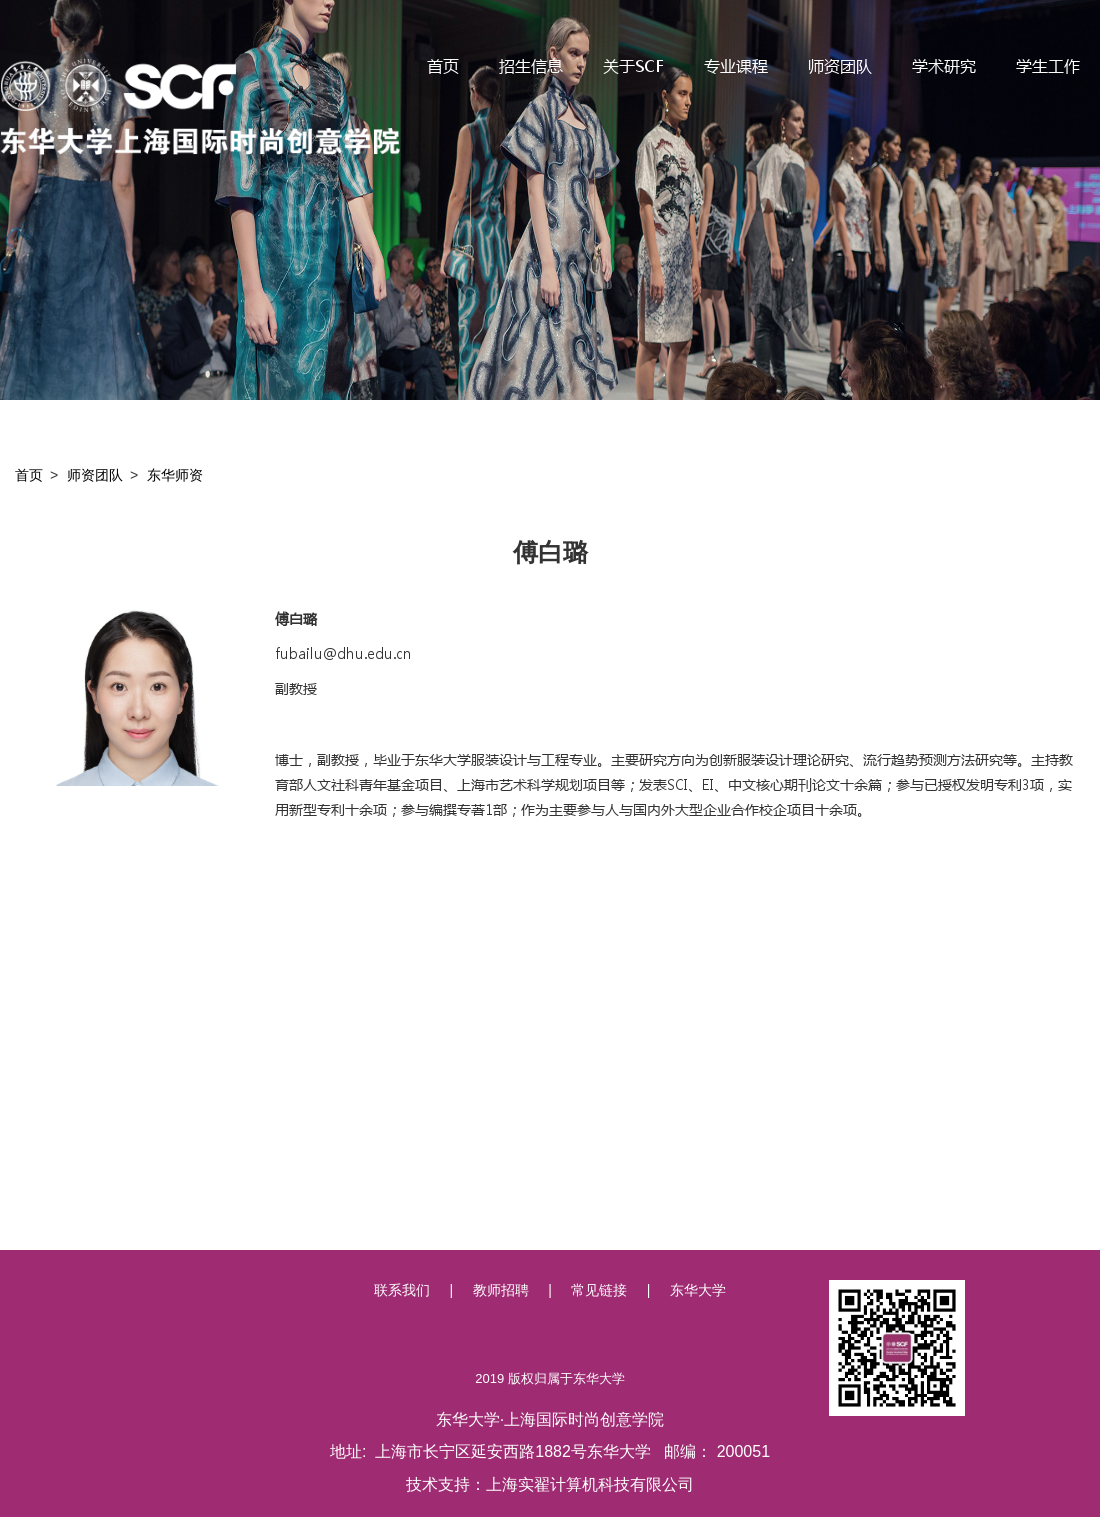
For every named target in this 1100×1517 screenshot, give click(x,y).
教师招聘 (501, 1290)
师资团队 (95, 475)
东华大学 (698, 1290)
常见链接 (599, 1290)
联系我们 (402, 1290)
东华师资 (175, 475)
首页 (29, 475)
